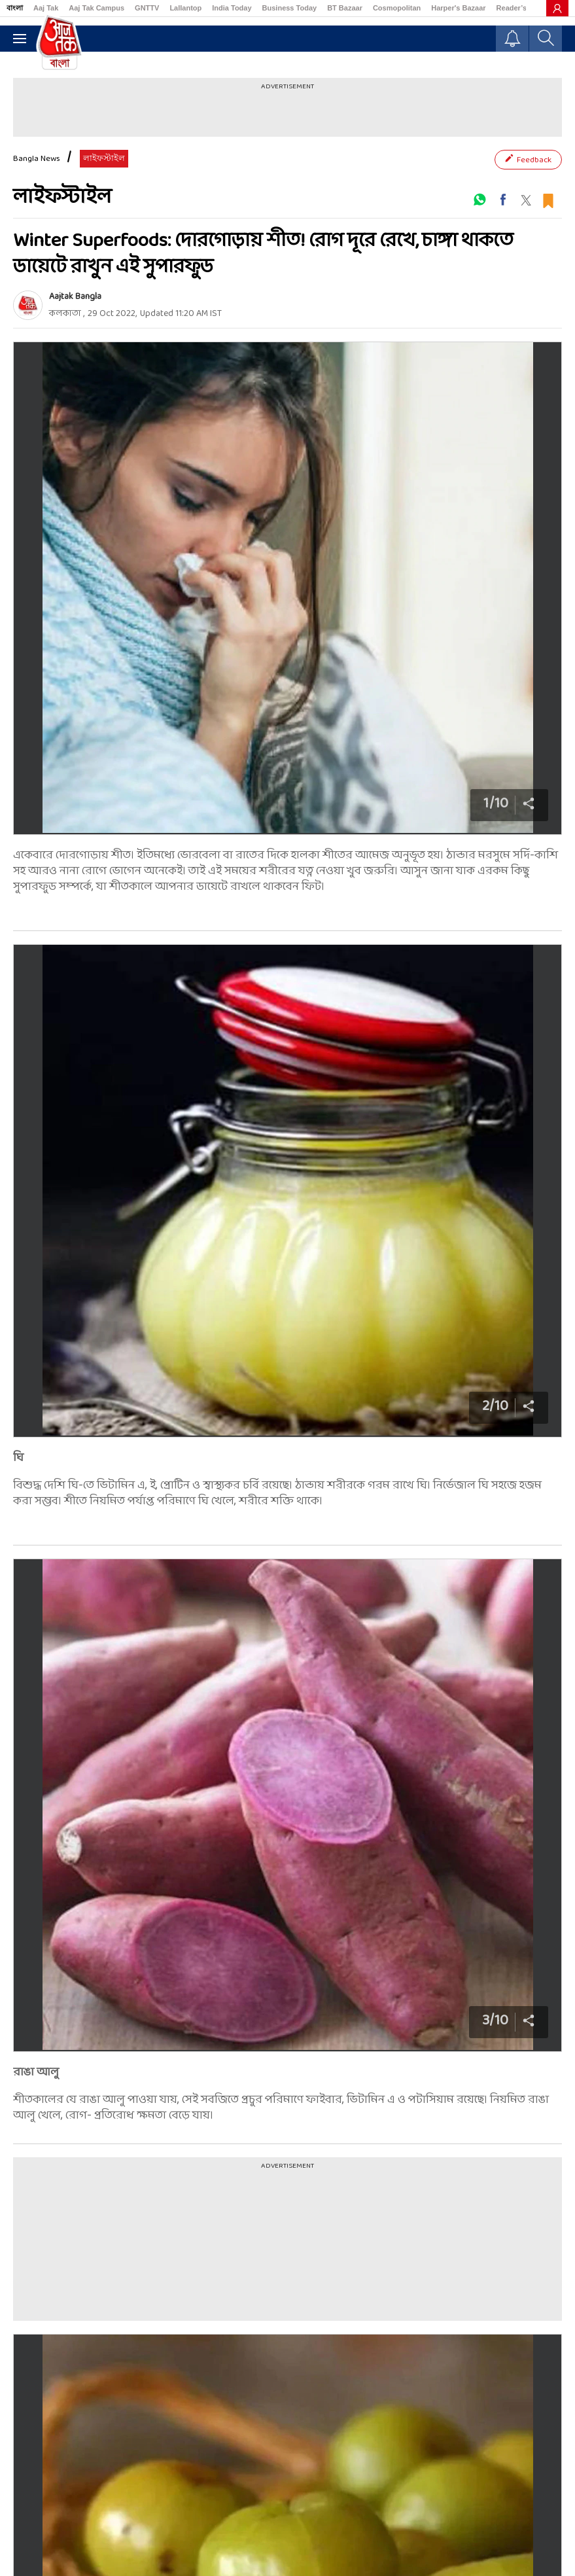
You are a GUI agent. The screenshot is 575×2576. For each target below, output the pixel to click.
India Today (231, 8)
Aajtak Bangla (75, 296)
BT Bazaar (344, 8)
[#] (479, 199)
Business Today (289, 8)
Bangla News (36, 159)
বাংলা (15, 8)
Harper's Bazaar (458, 8)
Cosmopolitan (397, 8)
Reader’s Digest (524, 8)
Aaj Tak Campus (96, 8)
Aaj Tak (45, 8)
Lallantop (185, 8)
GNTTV (147, 8)
